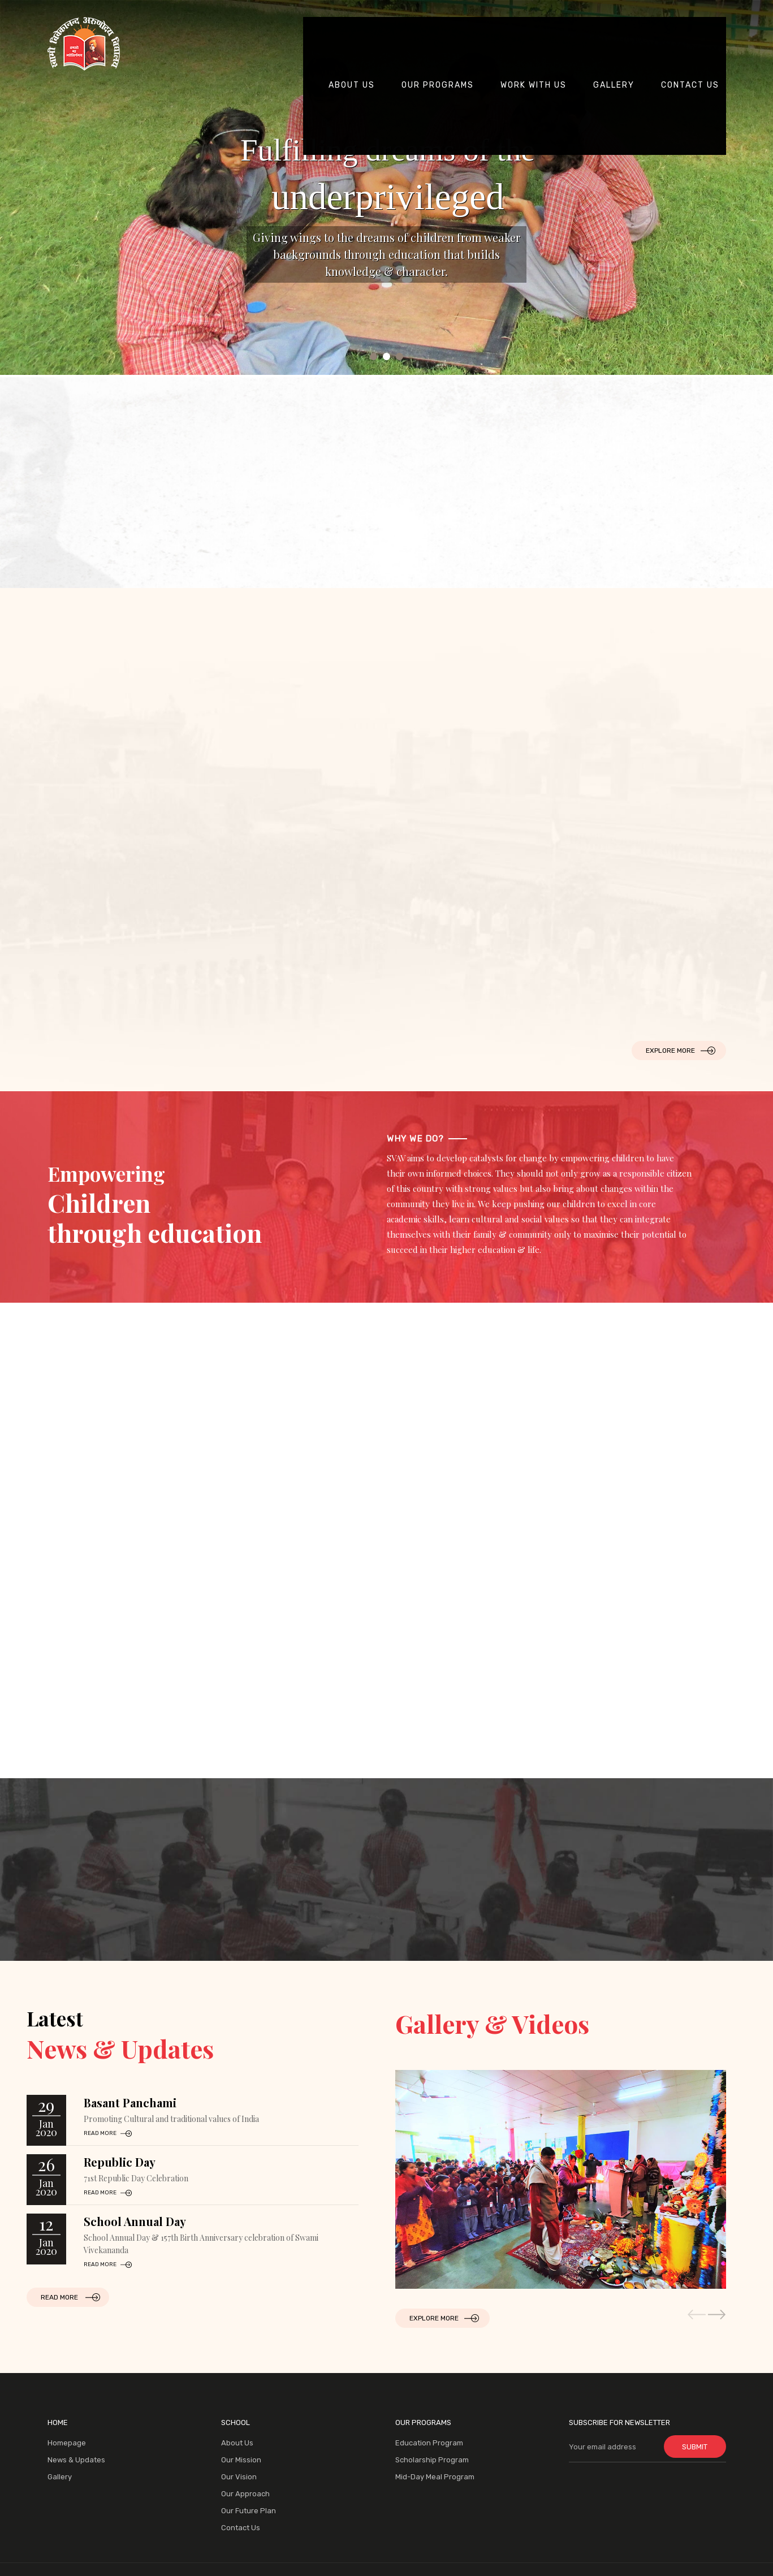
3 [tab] (399, 356)
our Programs (440, 24)
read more (100, 2133)
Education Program (429, 2443)
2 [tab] (386, 356)
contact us (693, 24)
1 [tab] (373, 356)
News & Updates (76, 2460)
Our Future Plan (248, 2510)
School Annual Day (135, 2221)
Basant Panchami (130, 2102)
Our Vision (239, 2477)
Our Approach (245, 2493)
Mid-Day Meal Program (434, 2477)
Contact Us (240, 2527)
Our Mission (241, 2460)
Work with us (536, 24)
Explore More (670, 1050)
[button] (717, 2314)
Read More (59, 2297)
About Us (354, 24)
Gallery (616, 24)
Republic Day (120, 2161)
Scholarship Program (432, 2460)
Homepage (66, 2443)
